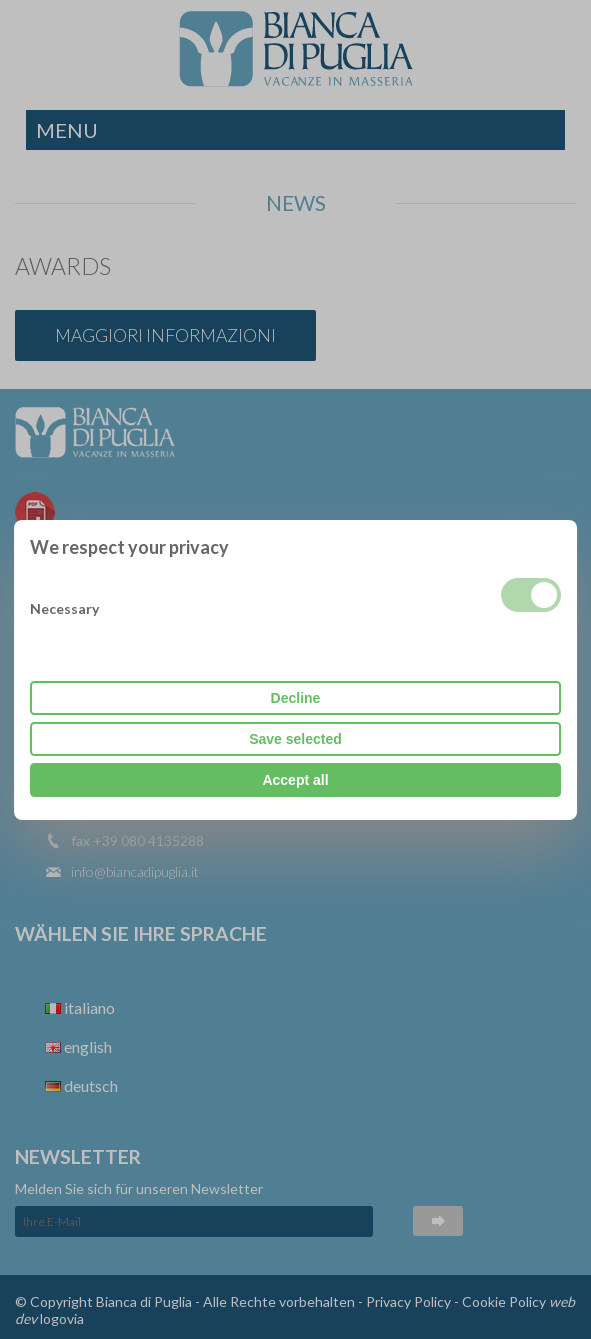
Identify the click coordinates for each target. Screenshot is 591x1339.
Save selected (295, 739)
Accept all (295, 780)
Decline (296, 698)
